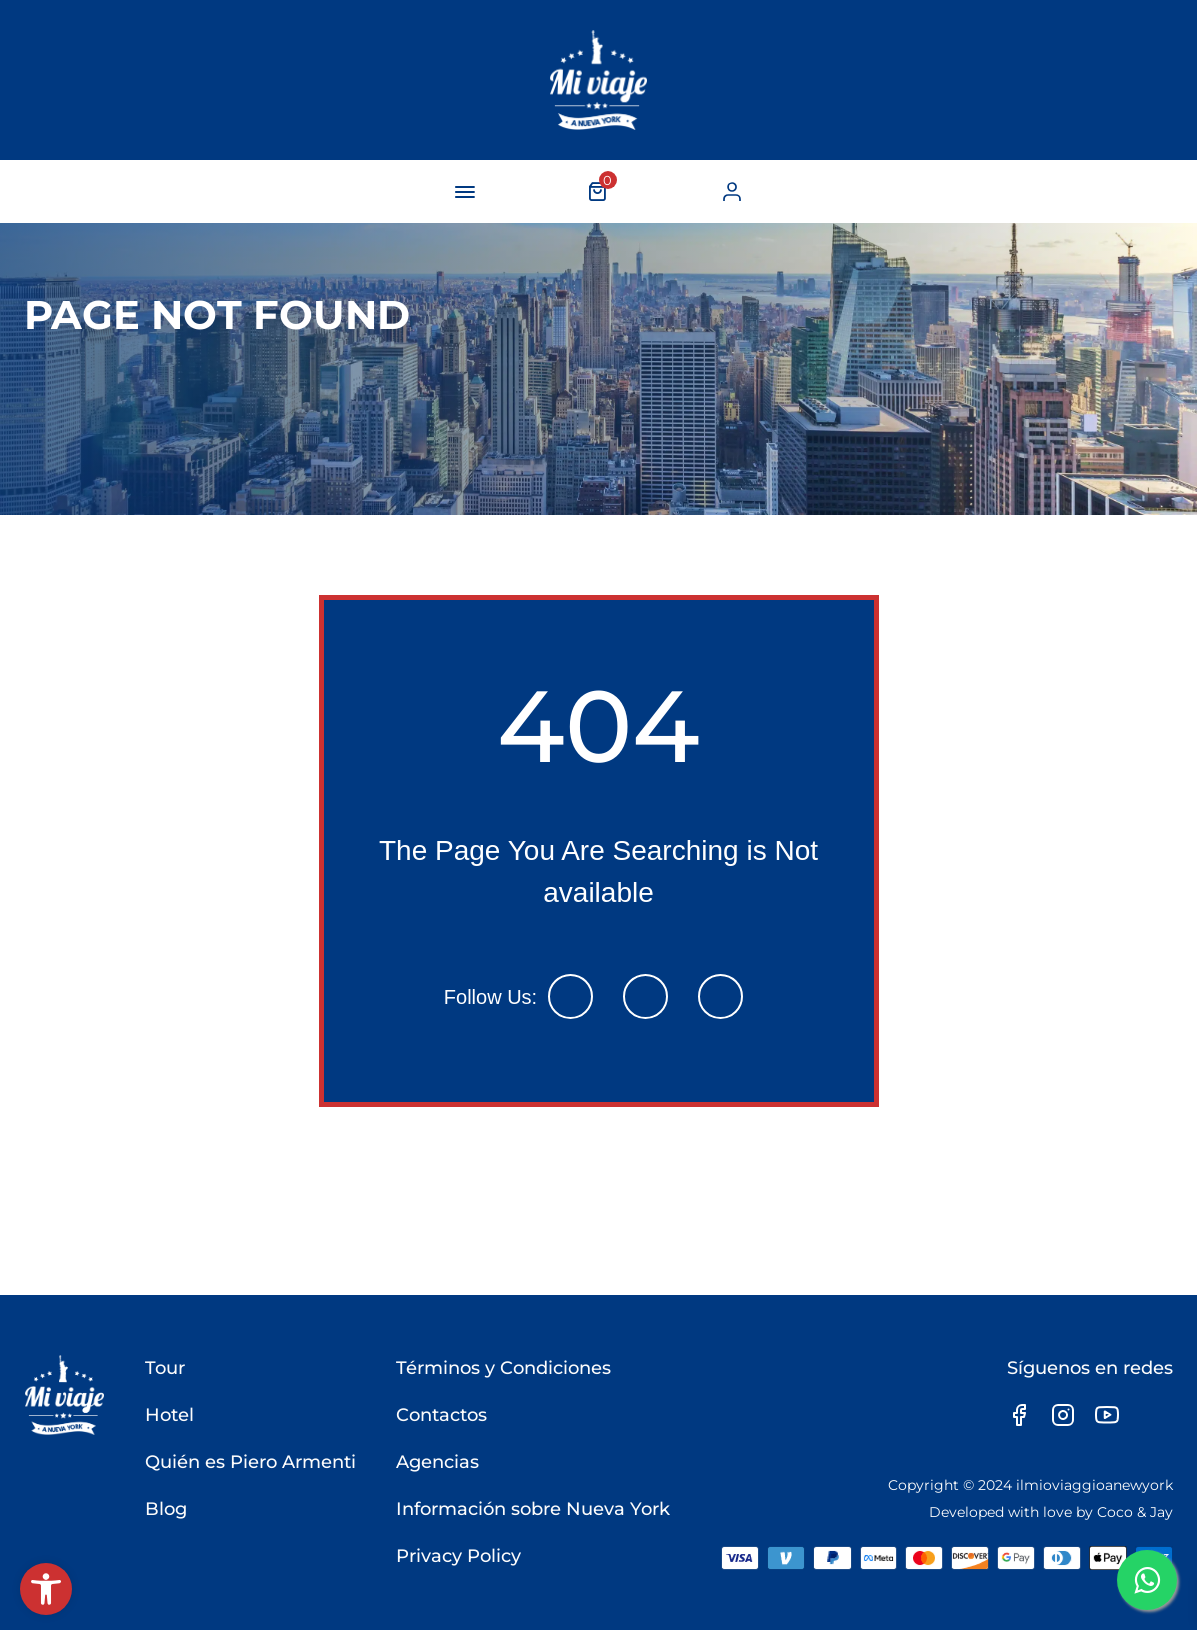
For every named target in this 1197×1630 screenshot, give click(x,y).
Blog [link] (166, 1509)
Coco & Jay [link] (1135, 1512)
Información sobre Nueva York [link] (533, 1509)
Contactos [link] (441, 1415)
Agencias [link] (437, 1462)
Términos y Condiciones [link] (503, 1368)
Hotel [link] (169, 1415)
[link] (46, 1589)
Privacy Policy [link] (458, 1556)
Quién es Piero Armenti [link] (250, 1462)
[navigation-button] (465, 192)
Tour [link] (165, 1368)
